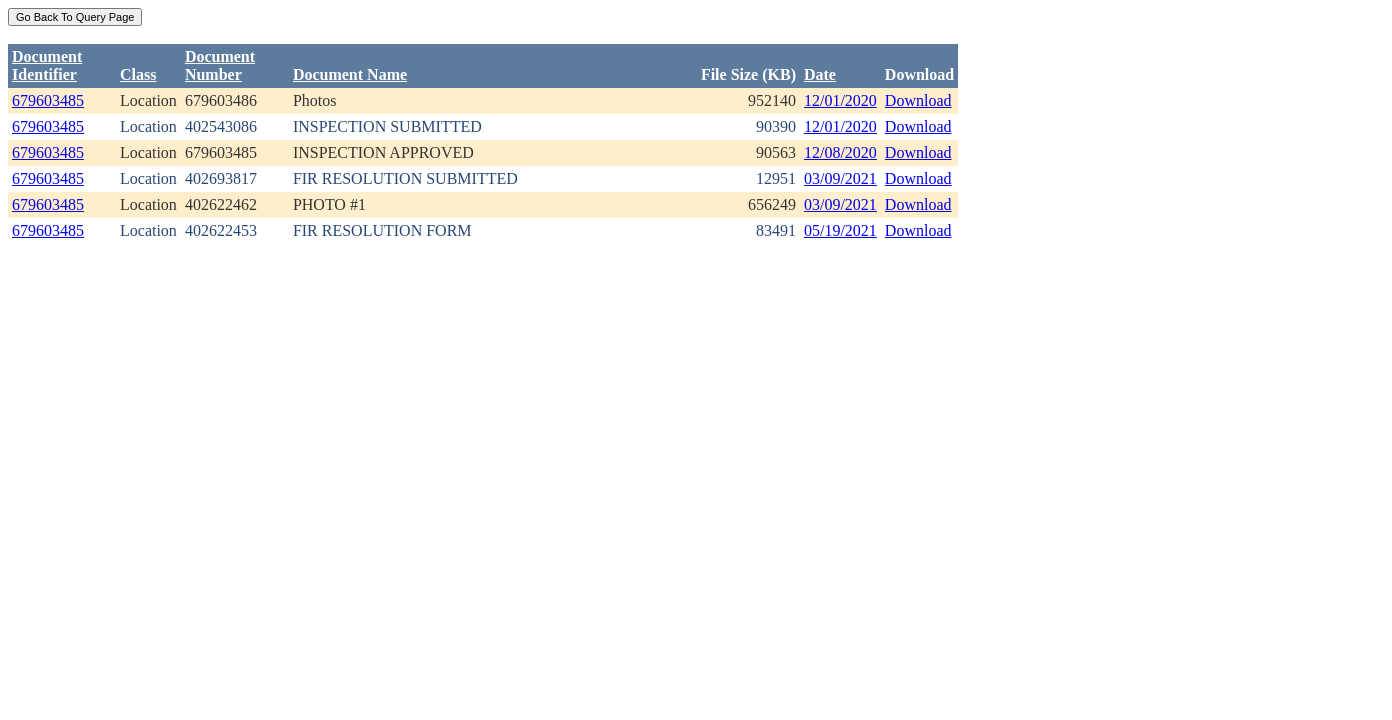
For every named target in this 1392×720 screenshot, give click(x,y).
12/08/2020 (840, 152)
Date (820, 74)
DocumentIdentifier (47, 65)
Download (918, 100)
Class (138, 74)
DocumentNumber (220, 65)
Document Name (350, 74)
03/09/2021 (840, 178)
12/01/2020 (840, 100)
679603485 (48, 100)
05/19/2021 (840, 230)
